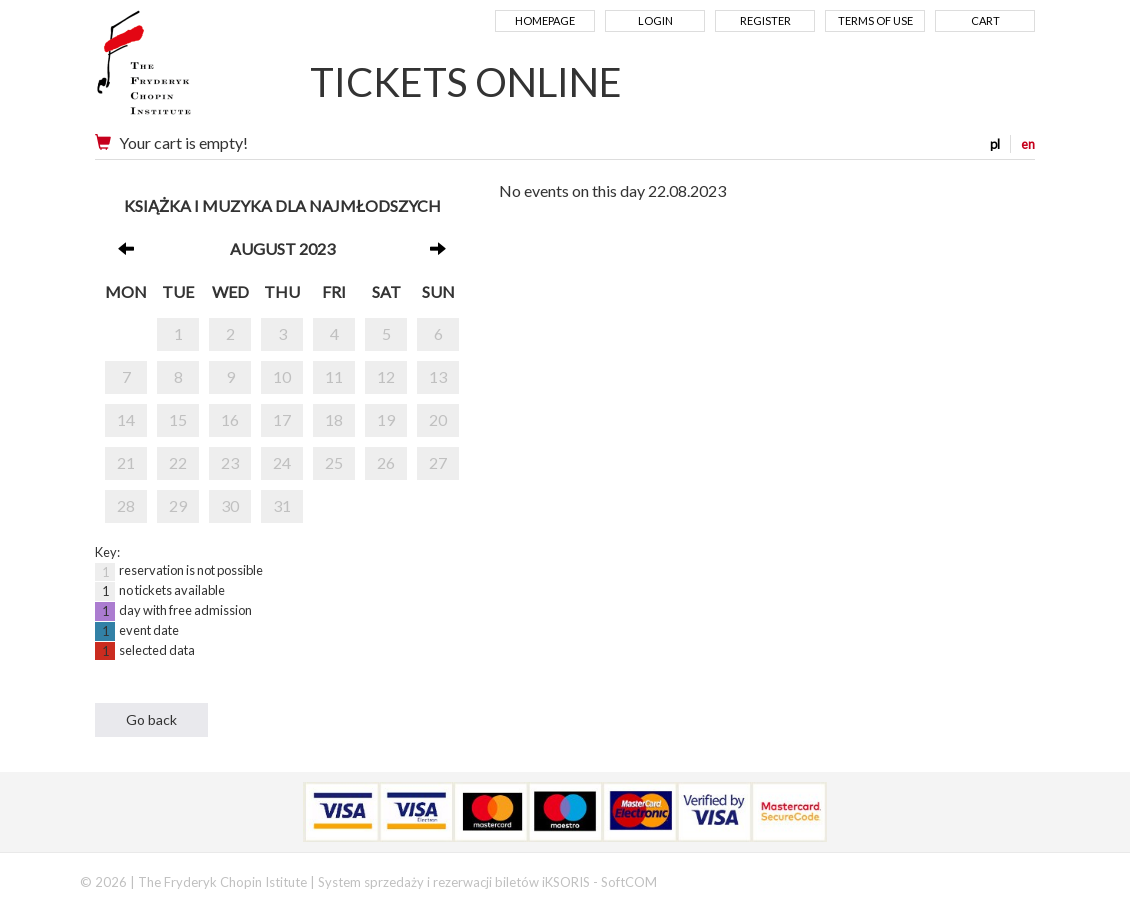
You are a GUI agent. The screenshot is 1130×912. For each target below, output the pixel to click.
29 (178, 505)
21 (126, 462)
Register (765, 20)
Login (655, 20)
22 (178, 462)
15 (178, 419)
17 (282, 419)
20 (438, 419)
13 (438, 376)
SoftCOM (629, 882)
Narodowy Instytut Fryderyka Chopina (182, 70)
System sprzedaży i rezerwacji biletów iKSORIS (454, 882)
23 (230, 462)
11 (334, 376)
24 (282, 462)
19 (386, 419)
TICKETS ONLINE (466, 82)
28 (126, 505)
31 (282, 505)
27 (438, 462)
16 (230, 419)
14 (126, 419)
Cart (985, 20)
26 (386, 462)
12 (386, 376)
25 (334, 462)
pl (995, 144)
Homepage (545, 20)
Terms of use (875, 20)
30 (230, 505)
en (1028, 144)
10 (282, 376)
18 (334, 419)
